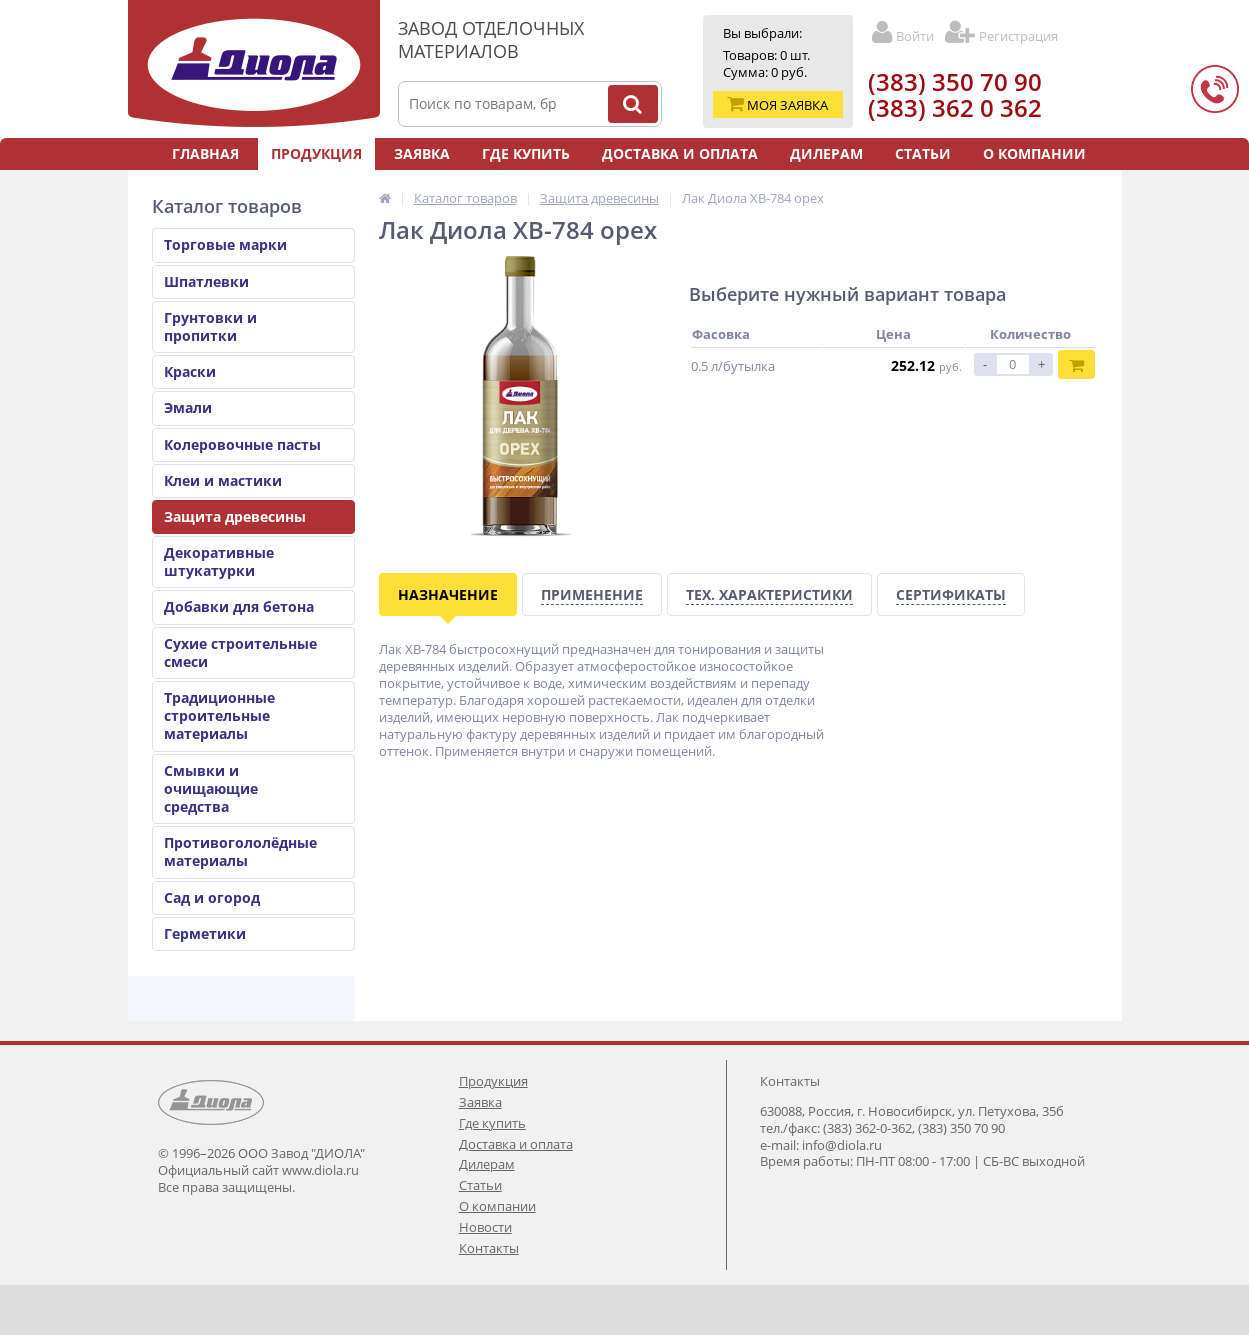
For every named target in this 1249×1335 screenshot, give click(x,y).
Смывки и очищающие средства (211, 788)
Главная (205, 153)
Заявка (422, 153)
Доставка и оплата (680, 153)
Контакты (682, 185)
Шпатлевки (206, 281)
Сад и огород (212, 897)
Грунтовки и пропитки (210, 326)
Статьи (923, 153)
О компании (1034, 153)
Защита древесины (235, 516)
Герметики (205, 933)
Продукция (316, 153)
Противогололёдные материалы (240, 851)
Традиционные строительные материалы (219, 715)
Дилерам (826, 153)
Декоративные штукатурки (219, 561)
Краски (190, 371)
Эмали (188, 407)
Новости (575, 185)
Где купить (526, 153)
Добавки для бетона (239, 606)
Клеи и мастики (223, 480)
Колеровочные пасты (242, 444)
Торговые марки (225, 244)
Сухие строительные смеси (240, 652)
